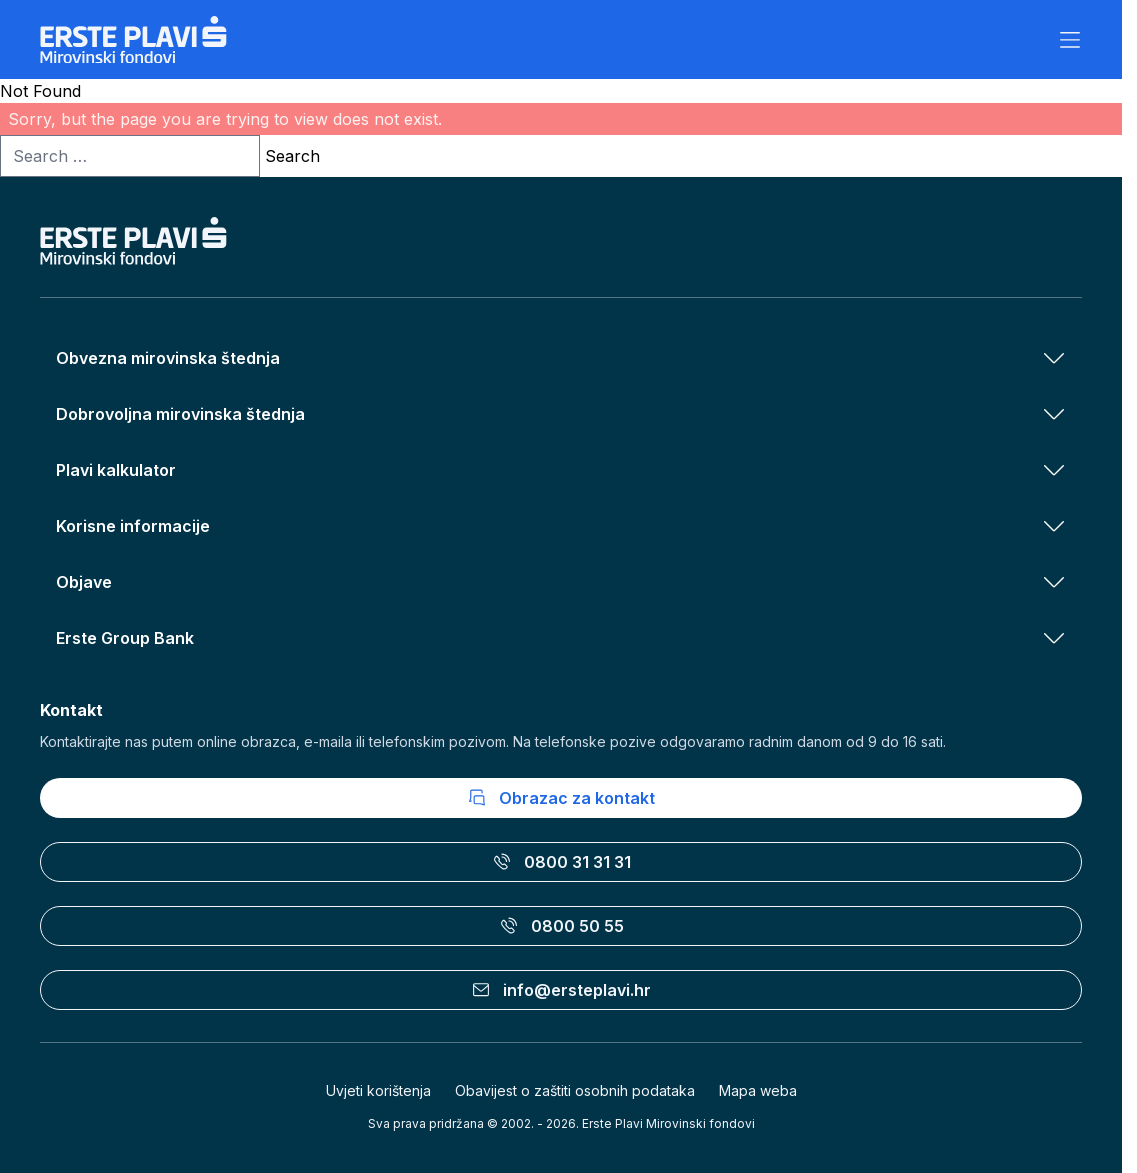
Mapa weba (758, 1090)
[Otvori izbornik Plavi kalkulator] (1054, 470)
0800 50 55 (561, 926)
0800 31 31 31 (561, 862)
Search (292, 156)
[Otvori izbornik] (1070, 40)
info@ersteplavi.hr (561, 990)
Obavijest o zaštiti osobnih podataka (575, 1090)
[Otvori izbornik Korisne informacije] (1054, 526)
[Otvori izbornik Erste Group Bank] (1054, 638)
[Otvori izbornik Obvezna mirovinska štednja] (1054, 358)
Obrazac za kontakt (561, 798)
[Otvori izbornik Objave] (1054, 582)
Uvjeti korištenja (378, 1090)
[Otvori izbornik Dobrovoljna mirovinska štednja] (1054, 414)
